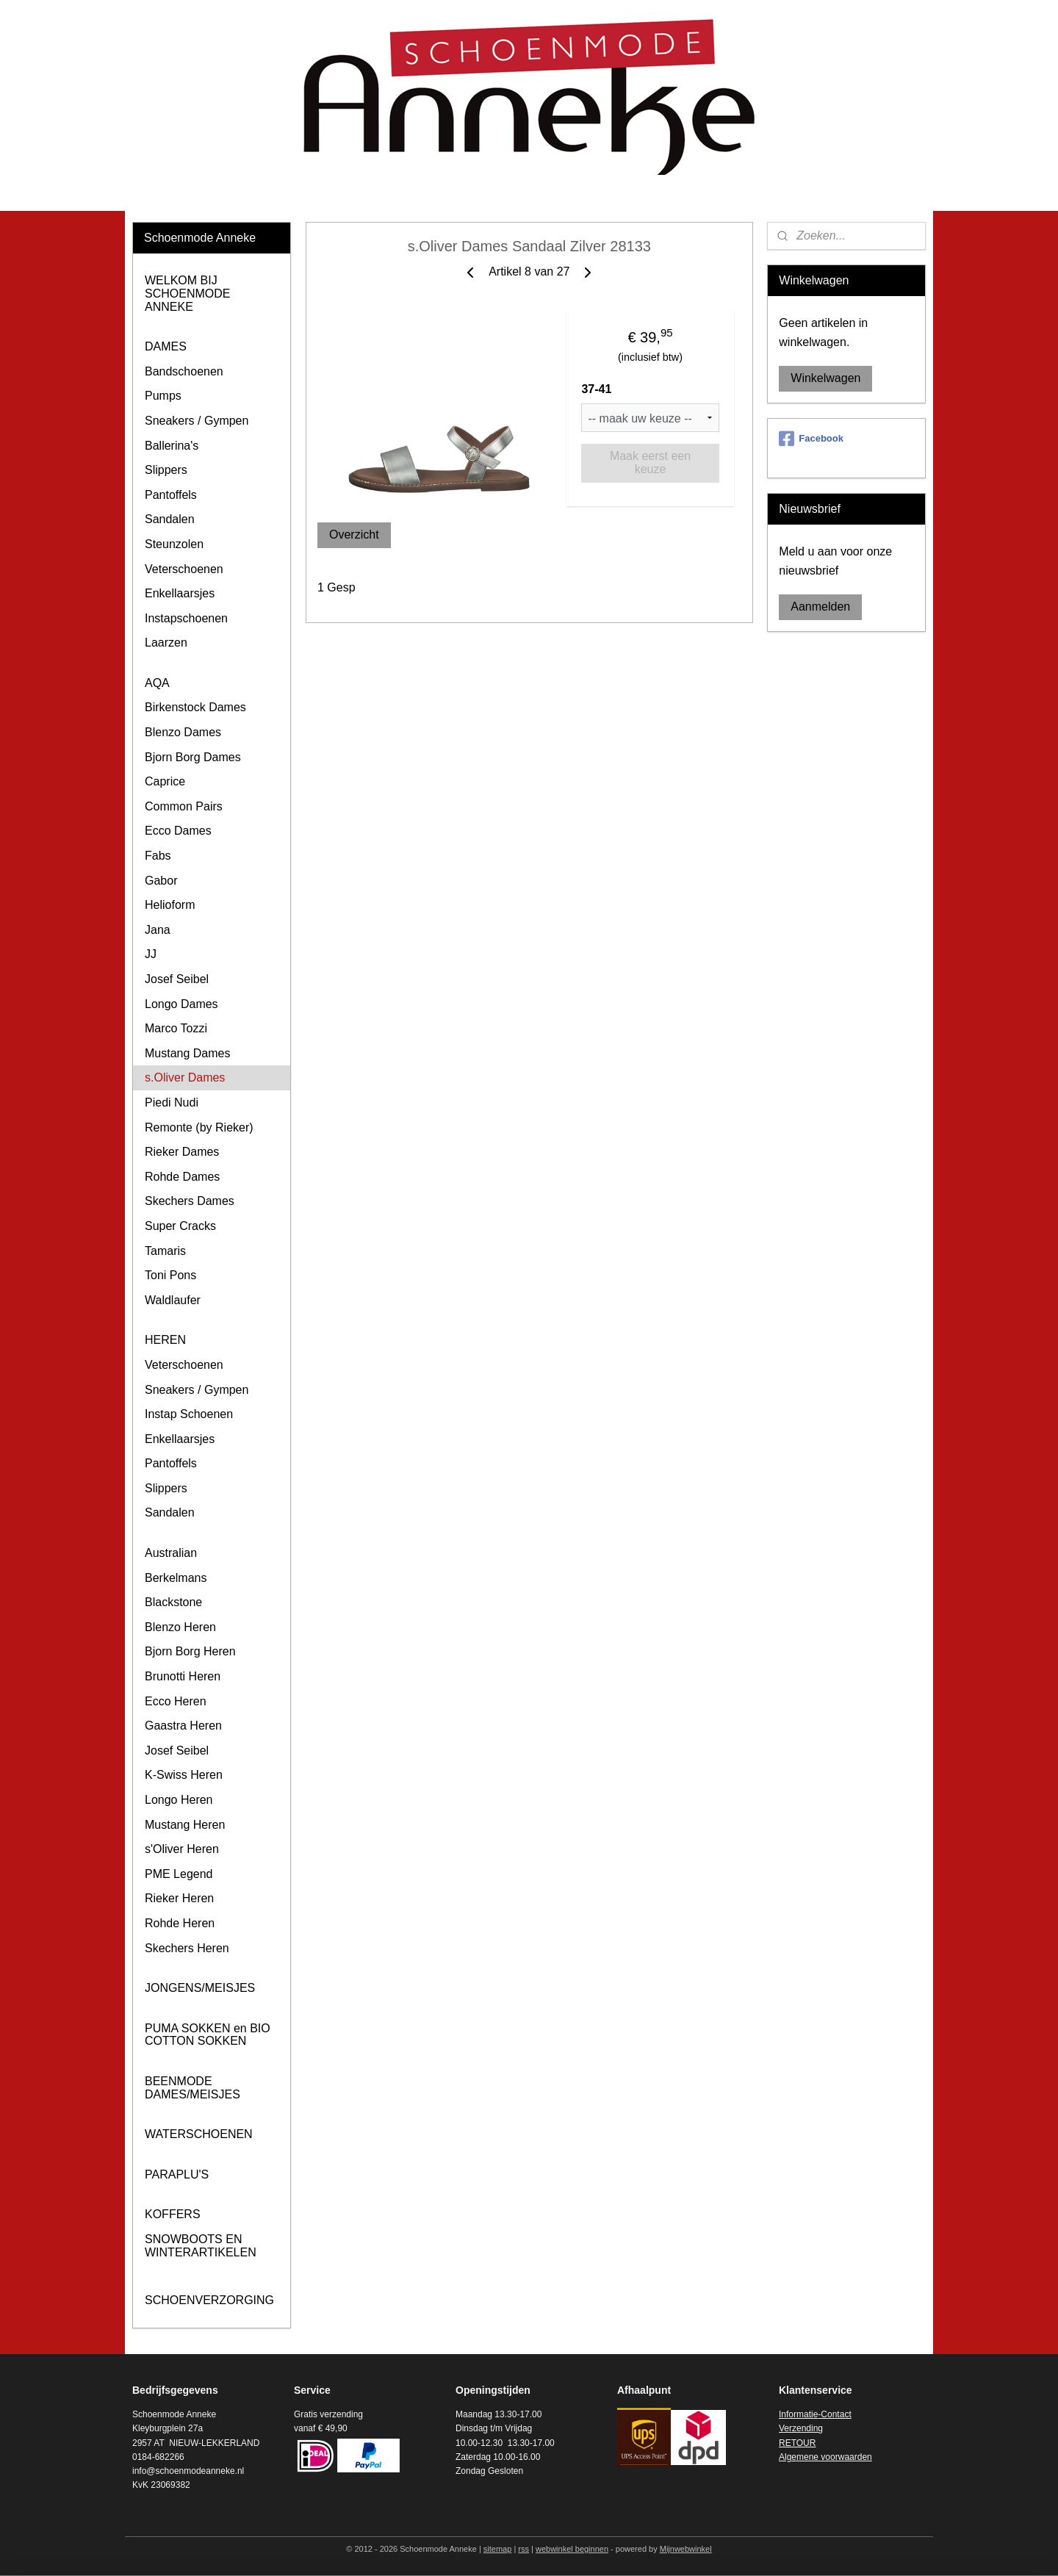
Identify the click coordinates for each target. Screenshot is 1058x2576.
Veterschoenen (184, 569)
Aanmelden (820, 606)
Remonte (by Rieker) (199, 1127)
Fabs (158, 855)
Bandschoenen (184, 371)
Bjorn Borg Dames (193, 757)
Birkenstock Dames (195, 707)
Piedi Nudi (171, 1102)
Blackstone (173, 1602)
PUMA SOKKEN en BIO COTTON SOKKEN (207, 2035)
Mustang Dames (188, 1053)
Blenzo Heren (180, 1627)
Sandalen (170, 519)
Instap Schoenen (189, 1414)
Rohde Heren (180, 1923)
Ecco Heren (175, 1701)
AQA (157, 683)
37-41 (596, 389)
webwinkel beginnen (572, 2548)
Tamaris (165, 1251)
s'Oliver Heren (182, 1849)
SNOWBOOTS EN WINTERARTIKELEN (200, 2246)
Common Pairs (184, 806)
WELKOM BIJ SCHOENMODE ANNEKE (187, 293)
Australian (171, 1553)
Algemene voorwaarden (825, 2457)
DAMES (166, 346)
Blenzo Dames (183, 732)
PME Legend (179, 1874)
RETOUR (797, 2443)
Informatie (798, 2414)
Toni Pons (170, 1275)
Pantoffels (171, 495)
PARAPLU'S (177, 2174)
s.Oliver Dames (185, 1077)
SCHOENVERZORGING (209, 2300)
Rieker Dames (182, 1151)
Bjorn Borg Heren (190, 1651)
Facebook (811, 438)
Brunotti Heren (182, 1676)
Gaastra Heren (183, 1725)
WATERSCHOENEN (199, 2134)
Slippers (166, 470)
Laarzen (166, 642)
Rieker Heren (179, 1898)
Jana (157, 930)
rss (523, 2548)
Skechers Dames (189, 1201)
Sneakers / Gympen (196, 420)
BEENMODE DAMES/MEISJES (192, 2088)
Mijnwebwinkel (686, 2548)
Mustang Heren (185, 1824)
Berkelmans (175, 1578)
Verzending (801, 2428)
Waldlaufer (173, 1300)
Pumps (163, 395)
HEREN (165, 1340)
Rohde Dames (182, 1176)
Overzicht (354, 534)
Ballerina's (171, 445)
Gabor (161, 880)
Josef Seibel (177, 979)
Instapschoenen (186, 618)
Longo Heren (179, 1800)
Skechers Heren (187, 1948)
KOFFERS (173, 2214)
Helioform (170, 905)
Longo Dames (181, 1004)
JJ (150, 954)
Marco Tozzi (176, 1028)
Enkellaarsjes (180, 593)
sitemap (497, 2548)
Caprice (165, 781)
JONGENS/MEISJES (200, 1988)
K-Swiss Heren (184, 1775)
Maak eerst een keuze (650, 462)
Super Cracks (180, 1226)
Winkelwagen (825, 378)
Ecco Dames (178, 830)
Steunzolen (174, 544)
